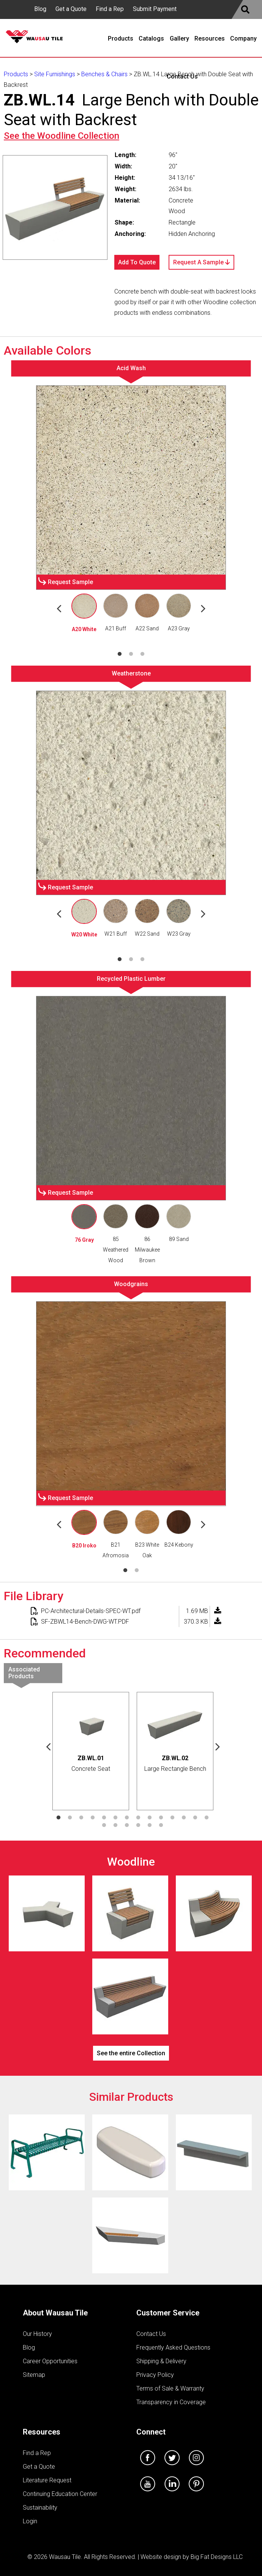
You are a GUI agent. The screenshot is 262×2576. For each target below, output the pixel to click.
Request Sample (70, 582)
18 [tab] (138, 1825)
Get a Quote (71, 9)
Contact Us (151, 2333)
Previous (58, 608)
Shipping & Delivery (161, 2361)
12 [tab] (184, 1818)
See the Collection (61, 135)
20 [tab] (161, 1825)
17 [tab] (127, 1825)
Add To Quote (137, 262)
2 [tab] (131, 654)
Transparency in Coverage (171, 2402)
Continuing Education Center (60, 2493)
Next (203, 608)
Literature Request (47, 2480)
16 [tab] (115, 1825)
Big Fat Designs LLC (217, 2556)
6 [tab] (115, 1818)
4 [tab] (92, 1818)
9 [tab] (149, 1818)
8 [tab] (138, 1818)
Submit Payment (155, 9)
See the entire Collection (131, 2053)
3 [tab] (142, 654)
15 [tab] (104, 1825)
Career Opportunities (50, 2361)
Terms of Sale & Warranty (170, 2388)
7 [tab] (127, 1818)
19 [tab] (149, 1825)
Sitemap (34, 2374)
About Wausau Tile (55, 2312)
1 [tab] (119, 654)
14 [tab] (206, 1818)
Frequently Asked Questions (173, 2347)
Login (30, 2521)
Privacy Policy (155, 2374)
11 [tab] (172, 1818)
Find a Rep (110, 9)
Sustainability (40, 2507)
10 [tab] (161, 1818)
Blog (40, 9)
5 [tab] (104, 1818)
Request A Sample (201, 262)
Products (16, 74)
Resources (41, 2431)
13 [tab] (195, 1818)
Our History (37, 2333)
